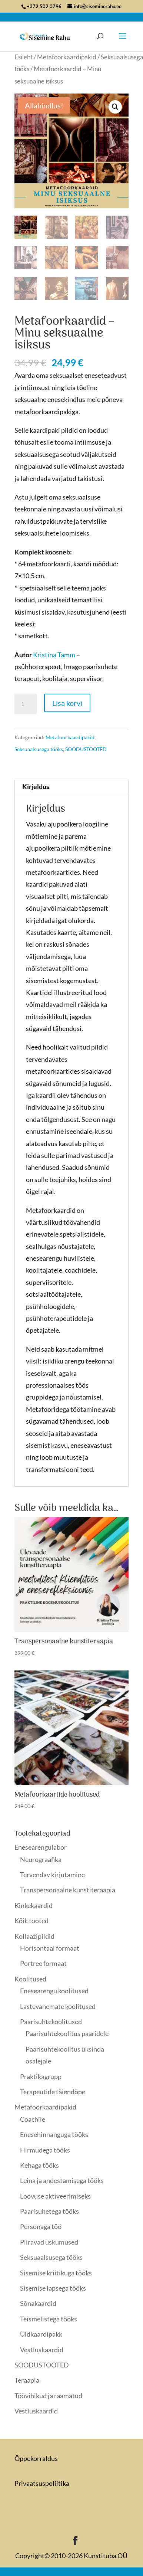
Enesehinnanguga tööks (54, 2134)
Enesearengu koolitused (54, 1991)
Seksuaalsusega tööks (38, 749)
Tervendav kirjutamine (52, 1874)
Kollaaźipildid (34, 1936)
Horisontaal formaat (49, 1948)
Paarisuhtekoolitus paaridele (67, 2033)
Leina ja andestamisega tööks (62, 2180)
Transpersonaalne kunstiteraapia (67, 1890)
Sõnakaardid (38, 2303)
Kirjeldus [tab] (35, 786)
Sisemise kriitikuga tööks (56, 2273)
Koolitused (30, 1979)
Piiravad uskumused (49, 2242)
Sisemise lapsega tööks (53, 2288)
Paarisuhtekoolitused (51, 2021)
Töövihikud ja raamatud (48, 2396)
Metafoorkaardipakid (66, 57)
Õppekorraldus (36, 2458)
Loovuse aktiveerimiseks (55, 2196)
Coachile (32, 2119)
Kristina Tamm (54, 655)
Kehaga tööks (39, 2165)
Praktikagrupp (40, 2076)
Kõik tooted (31, 1921)
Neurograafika (40, 1859)
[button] (115, 107)
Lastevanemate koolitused (58, 2006)
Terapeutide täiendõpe (52, 2092)
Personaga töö (40, 2226)
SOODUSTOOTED (86, 749)
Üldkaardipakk (41, 2334)
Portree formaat (43, 1963)
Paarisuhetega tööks (49, 2211)
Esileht (23, 57)
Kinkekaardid (33, 1905)
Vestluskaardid (41, 2350)
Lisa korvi (67, 702)
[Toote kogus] (25, 704)
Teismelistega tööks (48, 2319)
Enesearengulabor (40, 1847)
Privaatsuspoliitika (41, 2483)
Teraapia (26, 2380)
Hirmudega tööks (45, 2150)
